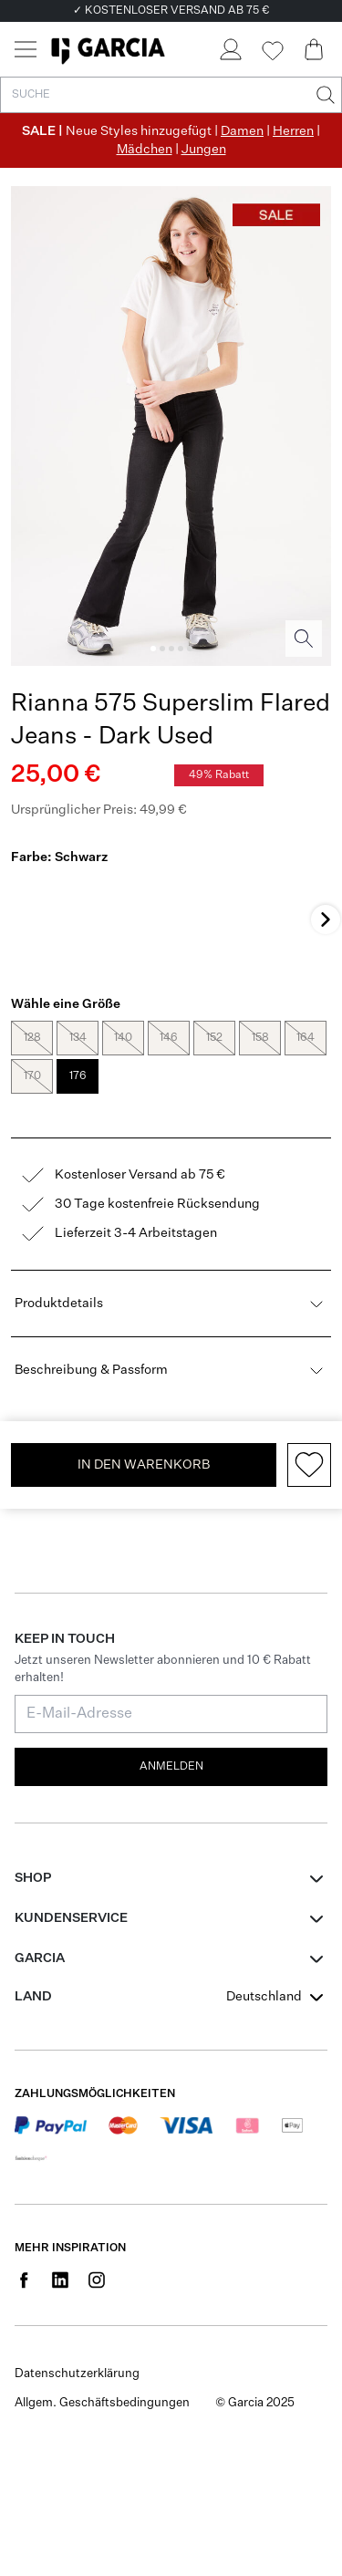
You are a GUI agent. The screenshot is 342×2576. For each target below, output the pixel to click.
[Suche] (324, 95)
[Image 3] (171, 648)
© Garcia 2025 (255, 2217)
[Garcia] (108, 49)
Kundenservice (71, 1731)
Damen (242, 131)
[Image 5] (189, 648)
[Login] (230, 49)
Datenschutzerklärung (77, 2188)
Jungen (203, 149)
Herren (293, 131)
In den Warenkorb (144, 1278)
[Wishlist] (272, 51)
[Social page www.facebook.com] (24, 2093)
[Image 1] (153, 648)
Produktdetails (171, 1116)
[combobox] (276, 1809)
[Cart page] (314, 49)
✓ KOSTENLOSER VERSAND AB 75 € (171, 10)
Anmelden (171, 1579)
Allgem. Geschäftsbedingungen (102, 2217)
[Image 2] (162, 648)
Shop (33, 1691)
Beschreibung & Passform (171, 1183)
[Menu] (25, 49)
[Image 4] (180, 648)
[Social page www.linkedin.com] (60, 2093)
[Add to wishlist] (309, 1278)
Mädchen (144, 149)
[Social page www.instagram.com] (97, 2093)
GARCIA (40, 1771)
